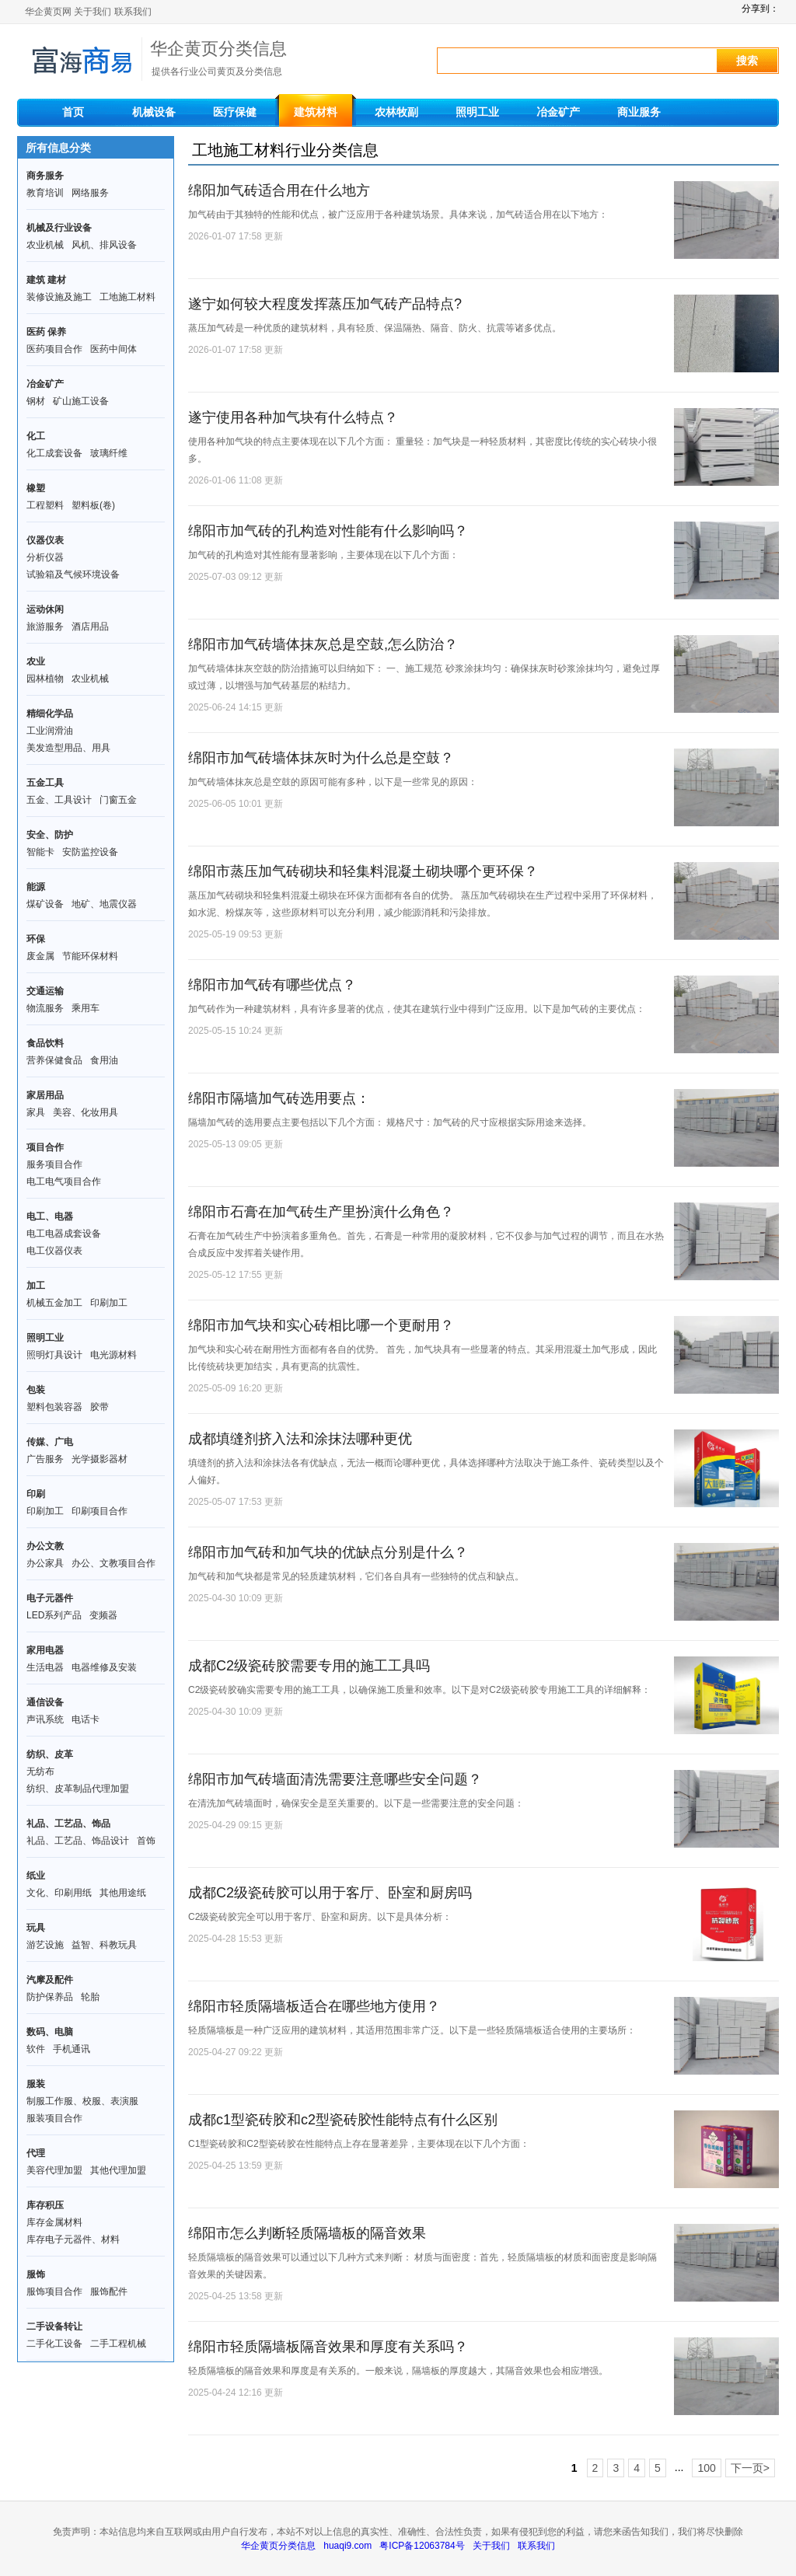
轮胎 (90, 1996)
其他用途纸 (123, 1892)
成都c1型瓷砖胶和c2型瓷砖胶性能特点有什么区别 (343, 2119)
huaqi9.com (347, 2545)
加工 (35, 1285)
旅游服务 (45, 626)
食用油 (104, 1060)
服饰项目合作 (54, 2291)
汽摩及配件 (49, 1979)
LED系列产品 (54, 1615)
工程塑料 (45, 505)
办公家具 (45, 1563)
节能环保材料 (90, 956)
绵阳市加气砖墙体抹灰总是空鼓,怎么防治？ (323, 644)
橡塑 (35, 488)
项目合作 (45, 1147)
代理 (35, 2153)
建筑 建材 (46, 279)
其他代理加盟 (118, 2170)
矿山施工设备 (81, 401)
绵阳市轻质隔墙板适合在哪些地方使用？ (314, 2006)
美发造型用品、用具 (68, 747)
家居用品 (45, 1095)
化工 (35, 436)
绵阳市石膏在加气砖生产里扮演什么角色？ (321, 1212)
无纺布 (40, 1771)
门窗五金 (118, 799)
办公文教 (45, 1546)
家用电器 (45, 1650)
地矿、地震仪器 (104, 904)
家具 (35, 1112)
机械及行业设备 (59, 227)
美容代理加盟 (54, 2170)
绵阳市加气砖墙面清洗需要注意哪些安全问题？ (335, 1779)
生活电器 (45, 1667)
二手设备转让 (54, 2326)
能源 (35, 886)
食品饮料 (45, 1043)
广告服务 (45, 1459)
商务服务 (45, 175)
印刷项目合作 (99, 1511)
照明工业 (477, 112)
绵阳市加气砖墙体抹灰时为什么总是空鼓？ (321, 758)
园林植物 (45, 678)
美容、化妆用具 (85, 1112)
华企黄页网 (48, 11)
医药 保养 (46, 331)
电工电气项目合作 (63, 1181)
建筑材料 (315, 112)
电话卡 (86, 1719)
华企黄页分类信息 (278, 2545)
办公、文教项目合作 (113, 1563)
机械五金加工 (54, 1302)
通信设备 (45, 1702)
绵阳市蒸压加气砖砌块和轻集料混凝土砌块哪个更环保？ (363, 871)
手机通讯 (71, 2049)
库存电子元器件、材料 (73, 2239)
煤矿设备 (45, 904)
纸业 (35, 1875)
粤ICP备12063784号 (421, 2545)
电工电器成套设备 (63, 1233)
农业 (35, 661)
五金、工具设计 (59, 799)
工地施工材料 (127, 296)
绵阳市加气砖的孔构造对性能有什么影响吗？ (328, 531)
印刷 (35, 1494)
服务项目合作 (54, 1164)
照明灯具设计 (54, 1354)
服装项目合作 (54, 2118)
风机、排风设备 (104, 244)
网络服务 (90, 192)
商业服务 (639, 112)
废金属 (40, 956)
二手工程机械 (118, 2343)
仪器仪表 (45, 540)
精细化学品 (49, 713)
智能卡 (40, 851)
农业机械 (45, 244)
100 (706, 2468)
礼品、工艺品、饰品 (68, 1823)
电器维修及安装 (104, 1667)
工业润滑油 (49, 730)
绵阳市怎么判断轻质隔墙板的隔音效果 (307, 2233)
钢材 (35, 401)
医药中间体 (113, 349)
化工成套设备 (54, 453)
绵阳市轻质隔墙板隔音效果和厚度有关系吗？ (328, 2346)
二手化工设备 (54, 2343)
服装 (35, 2084)
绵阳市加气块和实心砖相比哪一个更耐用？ (321, 1325)
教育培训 (45, 192)
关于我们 (92, 11)
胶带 (99, 1406)
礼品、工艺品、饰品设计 (77, 1840)
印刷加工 (108, 1302)
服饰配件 (108, 2291)
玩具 (35, 1927)
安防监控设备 (90, 851)
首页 (73, 112)
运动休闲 (45, 609)
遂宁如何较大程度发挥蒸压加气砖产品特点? (325, 304)
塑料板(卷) (93, 505)
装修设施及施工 (59, 296)
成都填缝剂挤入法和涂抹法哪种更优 (300, 1439)
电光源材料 (113, 1354)
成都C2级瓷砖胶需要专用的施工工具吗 (309, 1666)
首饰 (146, 1840)
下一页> (750, 2468)
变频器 (103, 1615)
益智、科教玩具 (104, 1944)
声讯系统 (45, 1719)
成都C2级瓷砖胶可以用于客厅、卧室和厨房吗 (330, 1893)
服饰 (35, 2274)
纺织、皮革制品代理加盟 (77, 1788)
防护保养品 (49, 1996)
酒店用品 (90, 626)
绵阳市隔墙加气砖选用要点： (279, 1098)
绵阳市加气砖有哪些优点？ (272, 985)
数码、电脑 (49, 2031)
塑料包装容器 (54, 1406)
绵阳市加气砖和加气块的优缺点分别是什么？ (328, 1552)
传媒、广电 (49, 1441)
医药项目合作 (54, 349)
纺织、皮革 (49, 1754)
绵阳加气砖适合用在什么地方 (279, 190)
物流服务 (45, 1008)
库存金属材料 (54, 2222)
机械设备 (154, 112)
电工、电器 (49, 1216)
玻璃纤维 (108, 453)
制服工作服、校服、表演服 (82, 2101)
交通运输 (45, 991)
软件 (35, 2049)
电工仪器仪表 (54, 1250)
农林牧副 (396, 112)
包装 (35, 1389)
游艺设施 (45, 1944)
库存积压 (45, 2205)
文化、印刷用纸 (59, 1892)
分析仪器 (45, 557)
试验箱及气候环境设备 (73, 574)
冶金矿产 (558, 112)
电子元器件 (49, 1598)
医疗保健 (235, 112)
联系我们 (133, 11)
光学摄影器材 (99, 1459)
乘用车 (86, 1008)
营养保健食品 (54, 1060)
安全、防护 (49, 834)
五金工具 (45, 782)
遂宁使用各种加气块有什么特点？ (293, 417)
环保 (35, 939)
